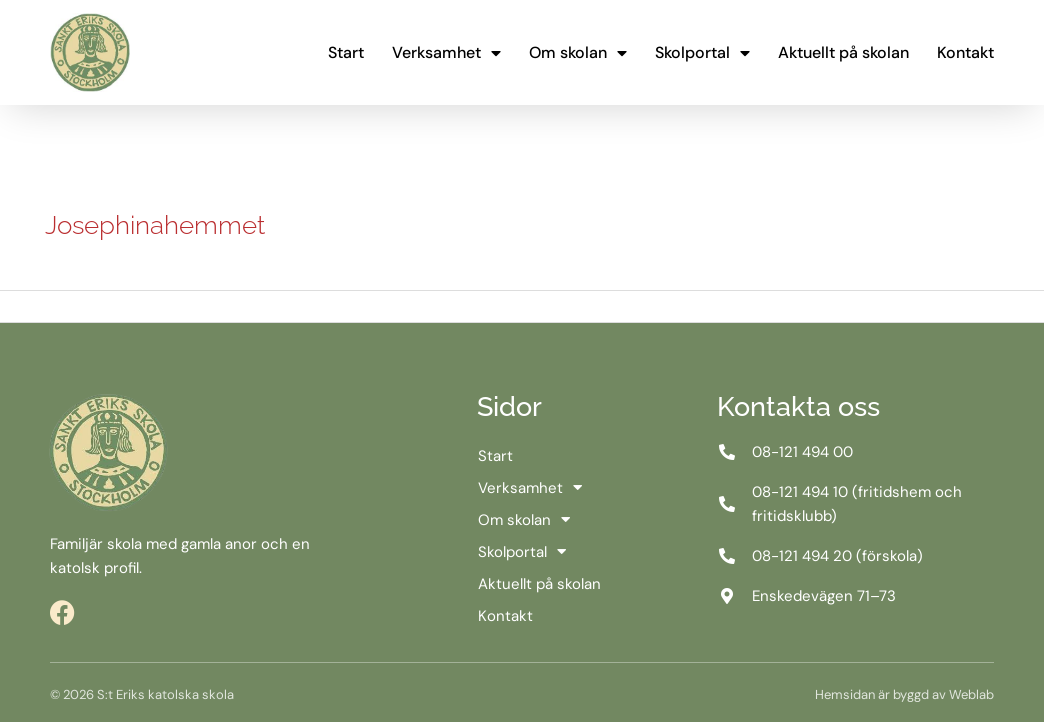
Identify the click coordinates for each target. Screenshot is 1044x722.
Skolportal (702, 53)
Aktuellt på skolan (843, 52)
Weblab (971, 694)
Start (346, 52)
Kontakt (965, 52)
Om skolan (578, 53)
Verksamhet (446, 53)
